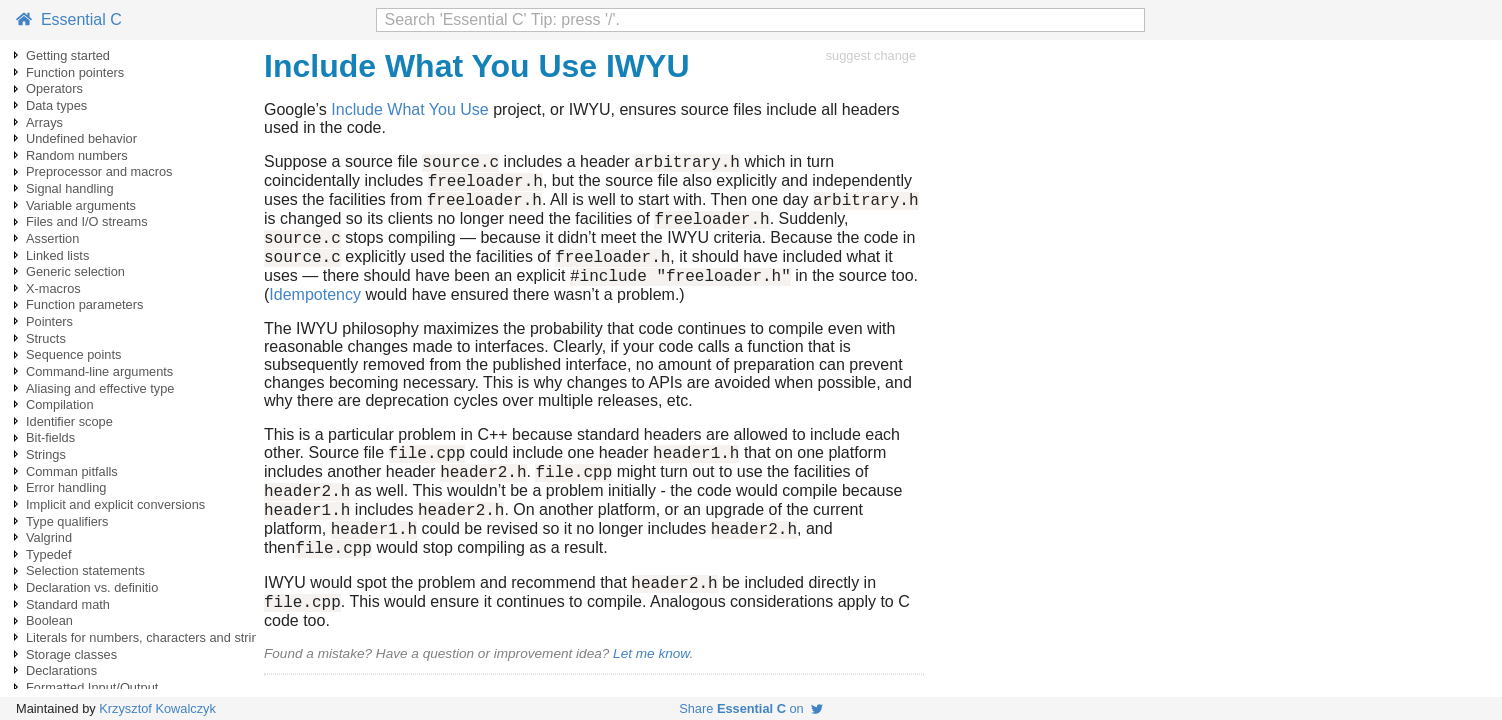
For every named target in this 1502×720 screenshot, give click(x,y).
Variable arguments (81, 205)
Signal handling (70, 188)
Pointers (49, 321)
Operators (54, 88)
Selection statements (85, 570)
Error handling (66, 487)
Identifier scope (69, 421)
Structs (46, 338)
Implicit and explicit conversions (115, 504)
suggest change (871, 55)
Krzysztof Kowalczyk (157, 708)
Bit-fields (50, 437)
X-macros (53, 288)
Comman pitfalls (72, 471)
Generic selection (75, 271)
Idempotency (315, 315)
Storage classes (71, 654)
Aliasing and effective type (100, 388)
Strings (46, 454)
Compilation (60, 404)
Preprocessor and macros (99, 171)
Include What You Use (409, 109)
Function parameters (84, 304)
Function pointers (75, 72)
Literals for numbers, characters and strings (149, 637)
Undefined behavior (81, 138)
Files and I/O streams (87, 221)
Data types (56, 105)
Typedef (49, 554)
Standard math (68, 604)
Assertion (52, 238)
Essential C (69, 19)
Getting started (68, 55)
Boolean (49, 620)
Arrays (44, 122)
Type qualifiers (67, 521)
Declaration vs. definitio (92, 587)
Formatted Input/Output (92, 687)
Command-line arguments (99, 371)
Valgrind (49, 537)
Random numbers (77, 155)
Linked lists (57, 255)
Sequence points (73, 354)
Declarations (61, 670)
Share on (751, 708)
